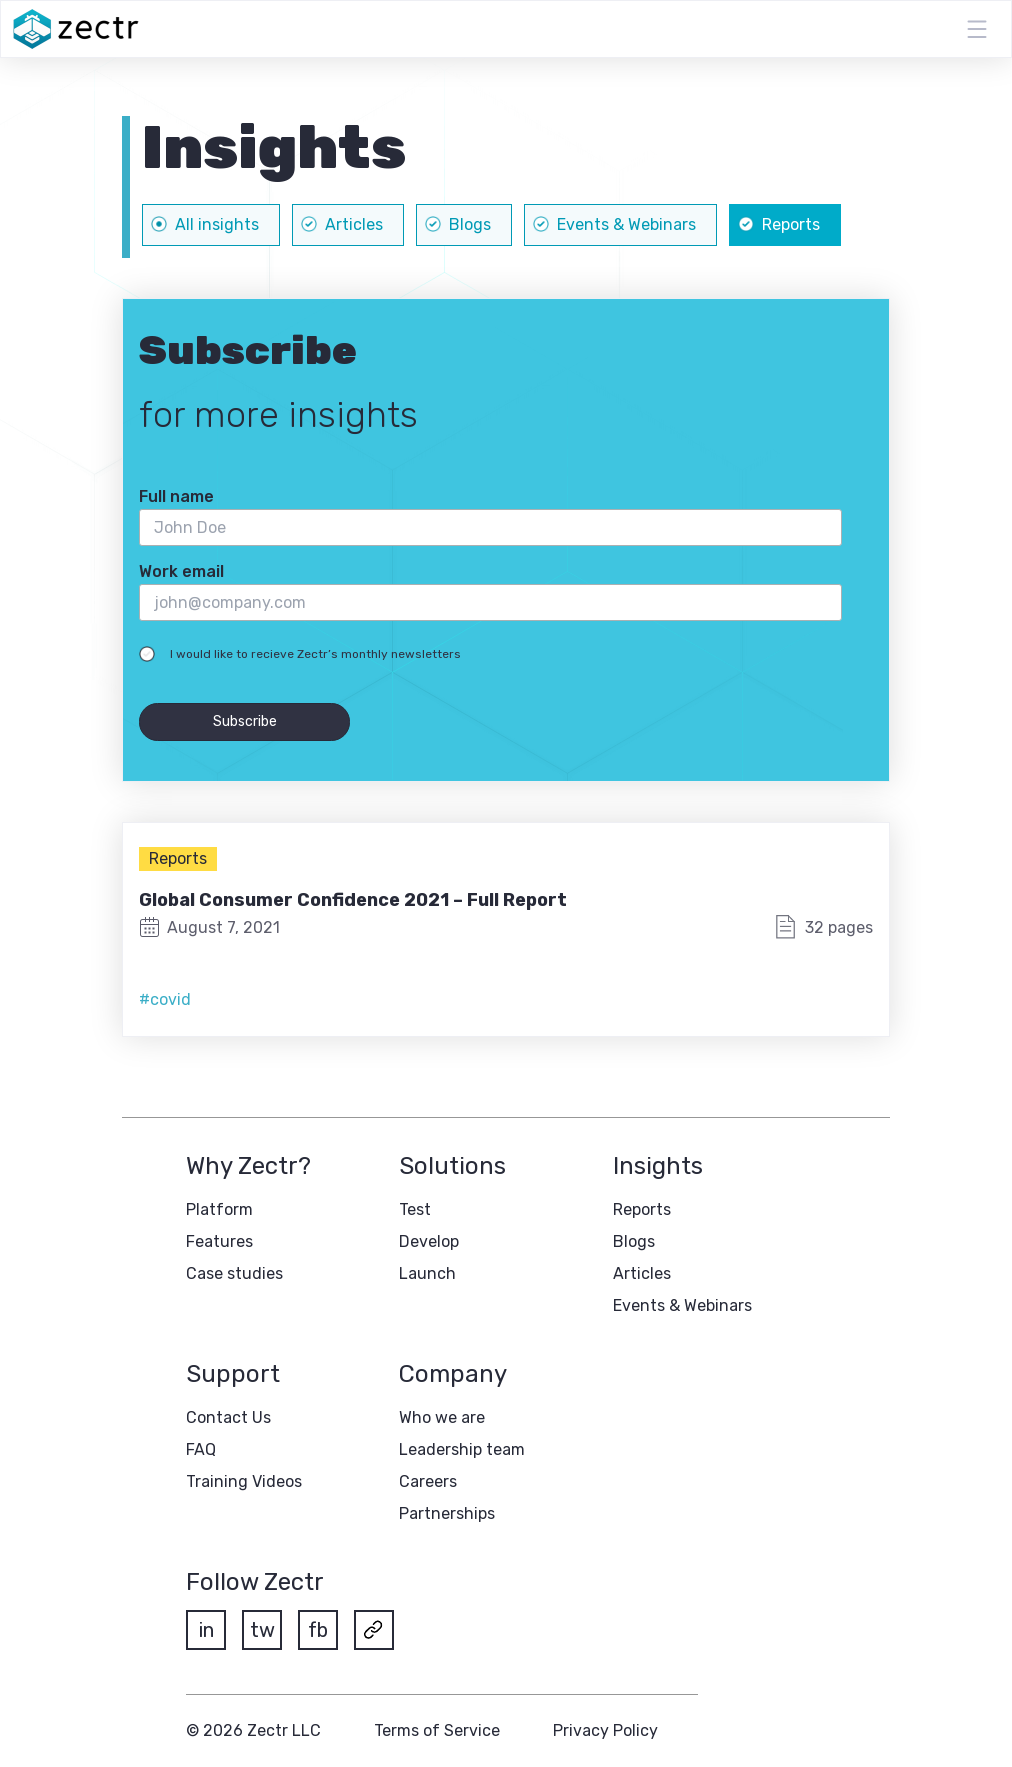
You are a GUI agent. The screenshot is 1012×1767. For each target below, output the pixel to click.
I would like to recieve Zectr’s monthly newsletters (315, 654)
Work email (181, 571)
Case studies (234, 1273)
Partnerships (447, 1513)
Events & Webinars (682, 1305)
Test (415, 1209)
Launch (427, 1273)
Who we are (442, 1417)
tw (262, 1630)
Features (219, 1241)
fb (318, 1630)
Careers (428, 1481)
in (206, 1630)
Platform (219, 1209)
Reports (178, 858)
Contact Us (228, 1417)
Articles (642, 1273)
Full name (176, 496)
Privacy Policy (605, 1730)
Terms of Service (437, 1730)
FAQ (201, 1449)
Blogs (634, 1241)
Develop (429, 1241)
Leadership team (462, 1449)
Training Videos (244, 1481)
